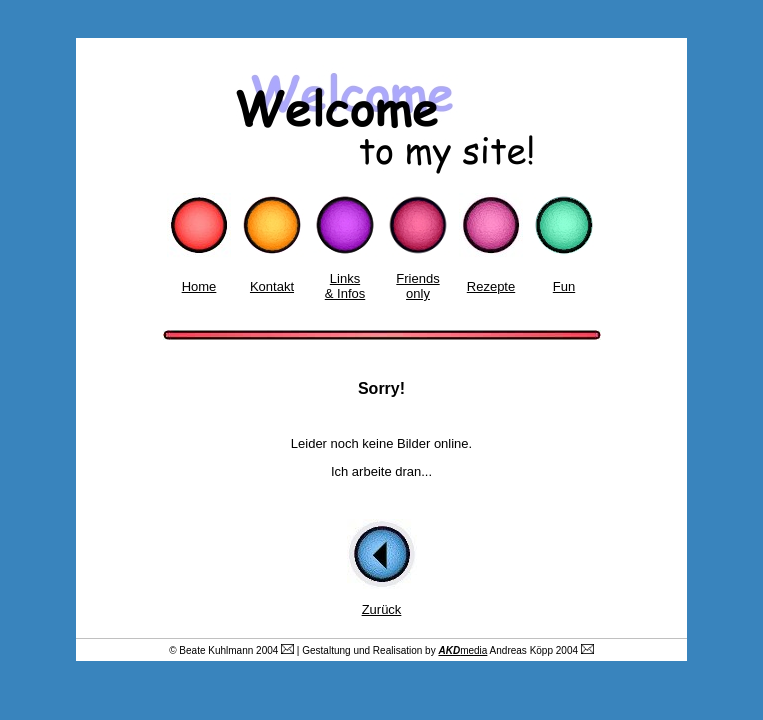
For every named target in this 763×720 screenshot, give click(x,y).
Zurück (382, 609)
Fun (564, 286)
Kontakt (272, 286)
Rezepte (491, 286)
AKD (449, 650)
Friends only (417, 286)
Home (199, 286)
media (473, 650)
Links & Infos (345, 286)
